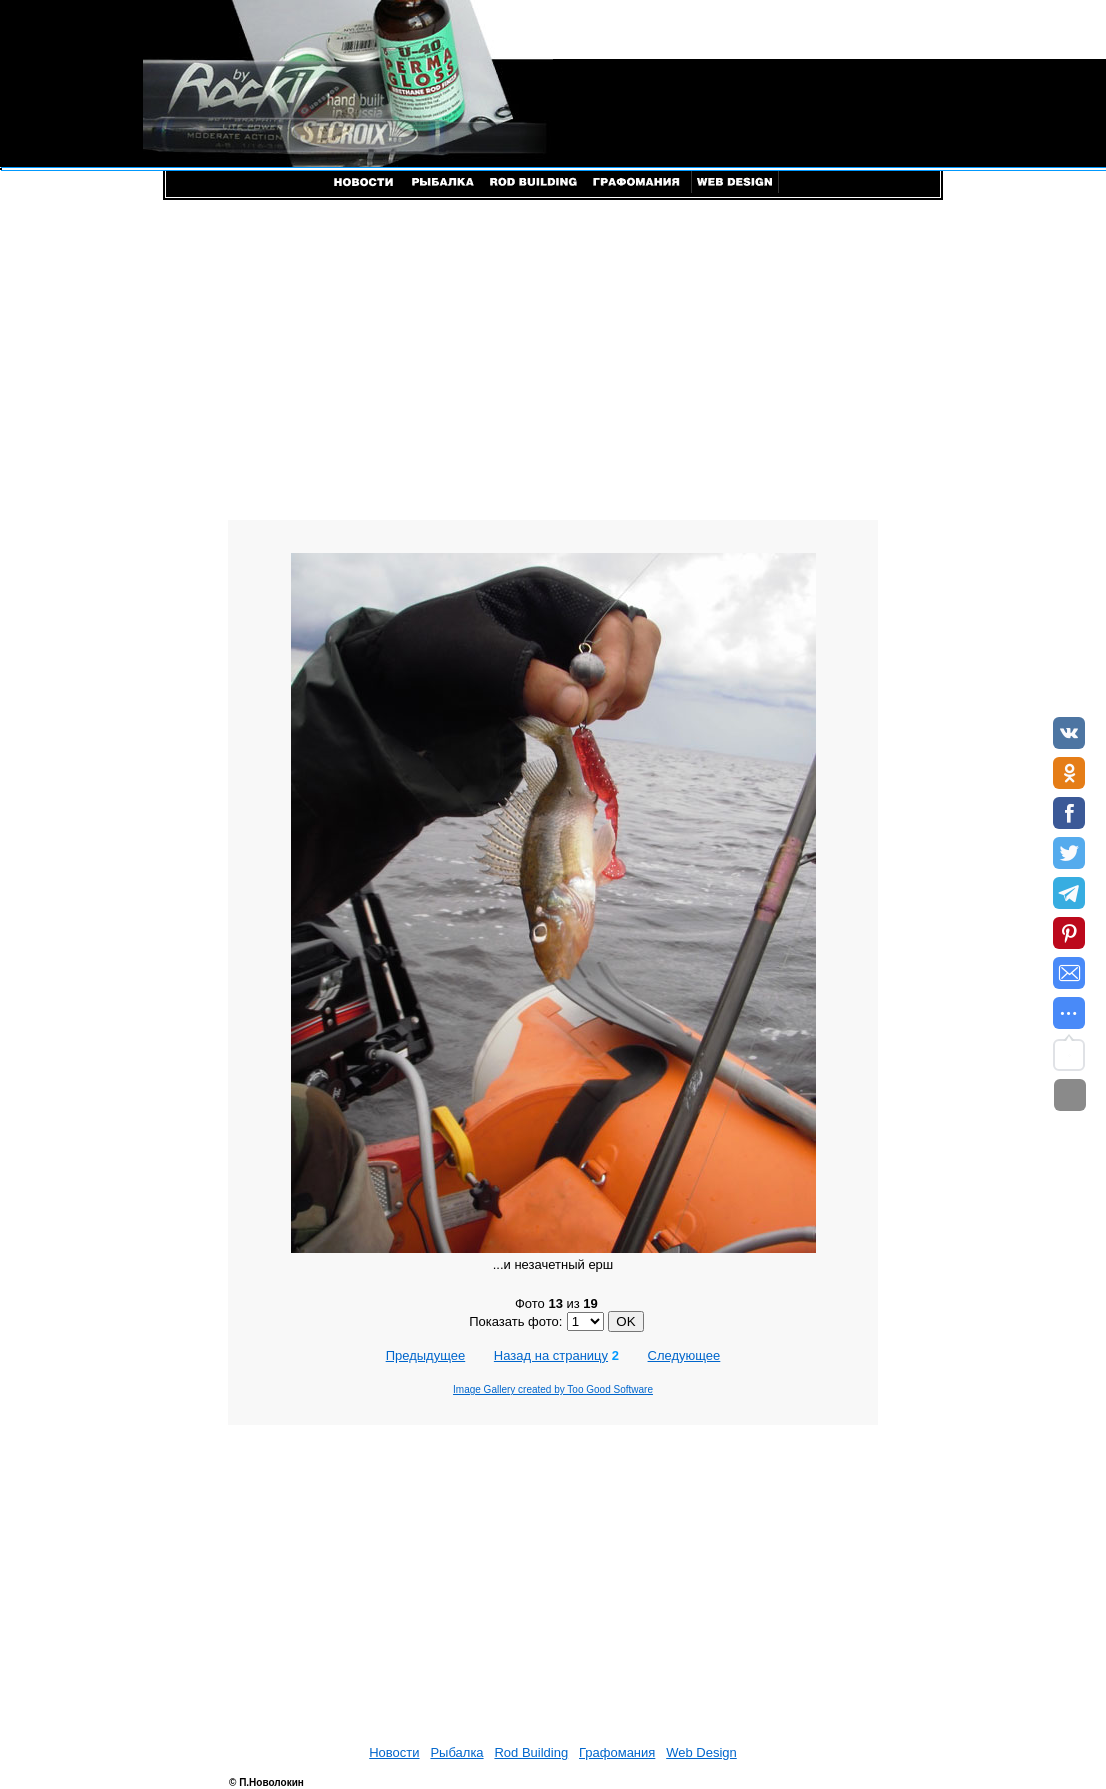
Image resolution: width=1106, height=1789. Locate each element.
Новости (394, 1752)
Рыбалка (456, 1752)
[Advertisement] (553, 360)
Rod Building (531, 1752)
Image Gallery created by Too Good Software (553, 1389)
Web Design (701, 1752)
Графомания (617, 1752)
